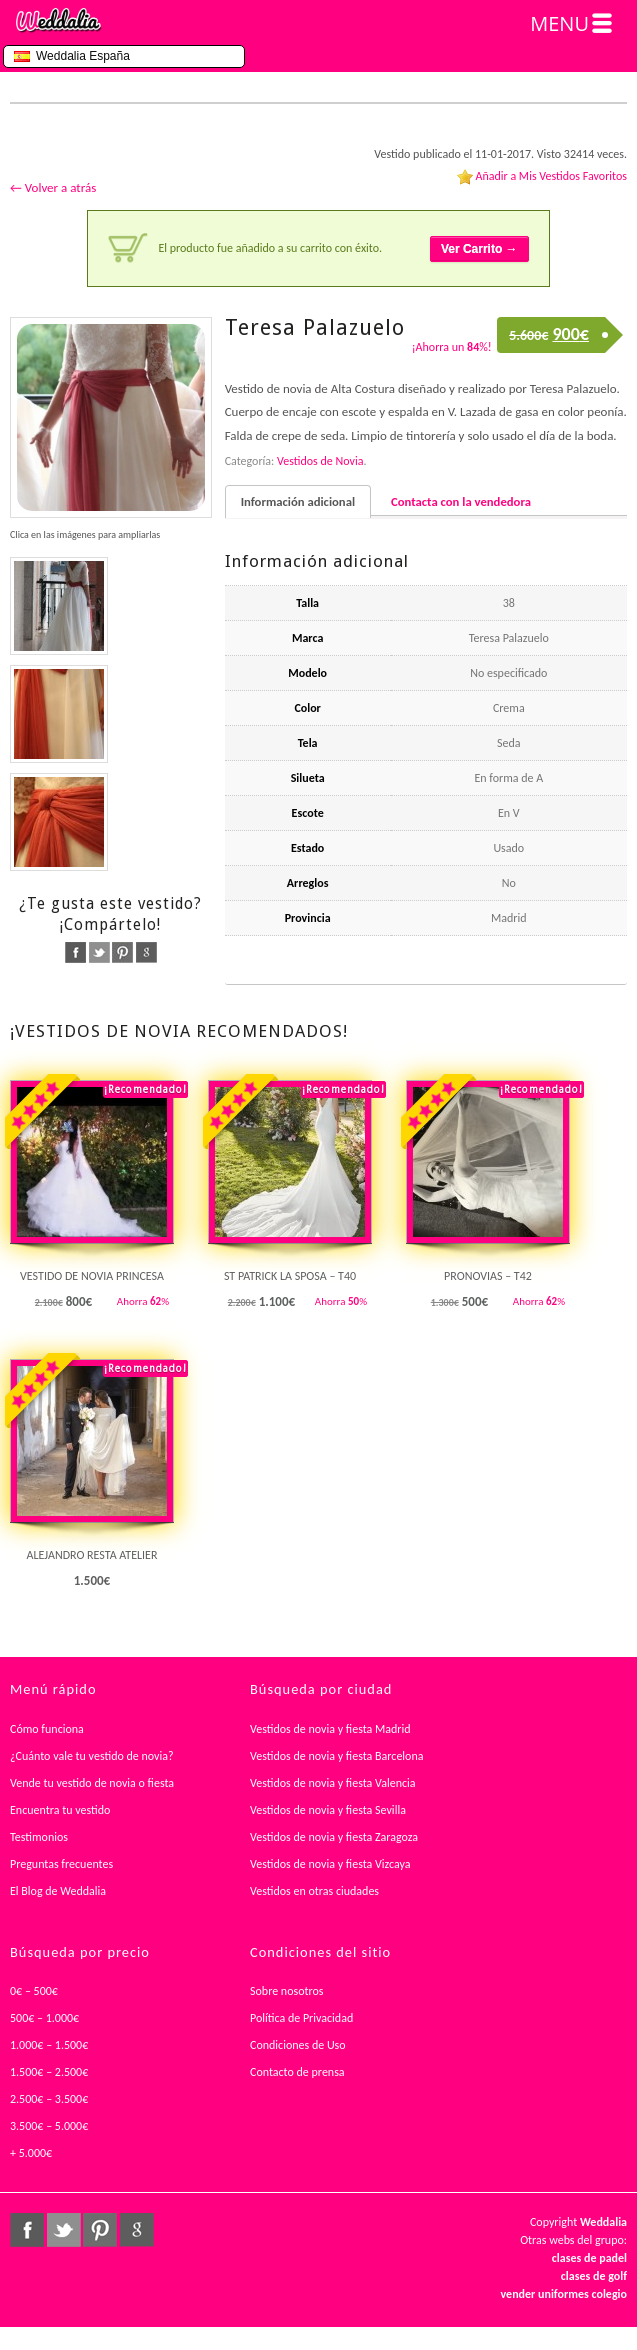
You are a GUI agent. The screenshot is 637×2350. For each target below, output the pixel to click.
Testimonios (39, 1837)
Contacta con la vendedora (461, 501)
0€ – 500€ (34, 1991)
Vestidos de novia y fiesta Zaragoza (334, 1837)
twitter (99, 952)
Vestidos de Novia (320, 461)
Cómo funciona (47, 1729)
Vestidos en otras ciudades (314, 1891)
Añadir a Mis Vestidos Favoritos (551, 176)
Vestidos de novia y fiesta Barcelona (337, 1756)
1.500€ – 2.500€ (49, 2072)
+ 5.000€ (31, 2153)
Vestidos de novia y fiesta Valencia (333, 1783)
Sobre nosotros (287, 1991)
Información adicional (298, 501)
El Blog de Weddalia (58, 1891)
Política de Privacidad (301, 2018)
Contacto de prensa (297, 2072)
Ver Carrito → (479, 249)
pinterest (122, 952)
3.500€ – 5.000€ (49, 2126)
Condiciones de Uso (298, 2045)
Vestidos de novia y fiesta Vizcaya (330, 1864)
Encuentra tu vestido (60, 1810)
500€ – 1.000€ (44, 2018)
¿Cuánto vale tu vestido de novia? (92, 1756)
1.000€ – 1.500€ (49, 2045)
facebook (75, 952)
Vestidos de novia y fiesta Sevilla (328, 1810)
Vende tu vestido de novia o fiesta (92, 1783)
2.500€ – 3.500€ (49, 2099)
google (146, 952)
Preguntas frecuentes (61, 1864)
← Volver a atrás (53, 187)
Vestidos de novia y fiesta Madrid (330, 1729)
